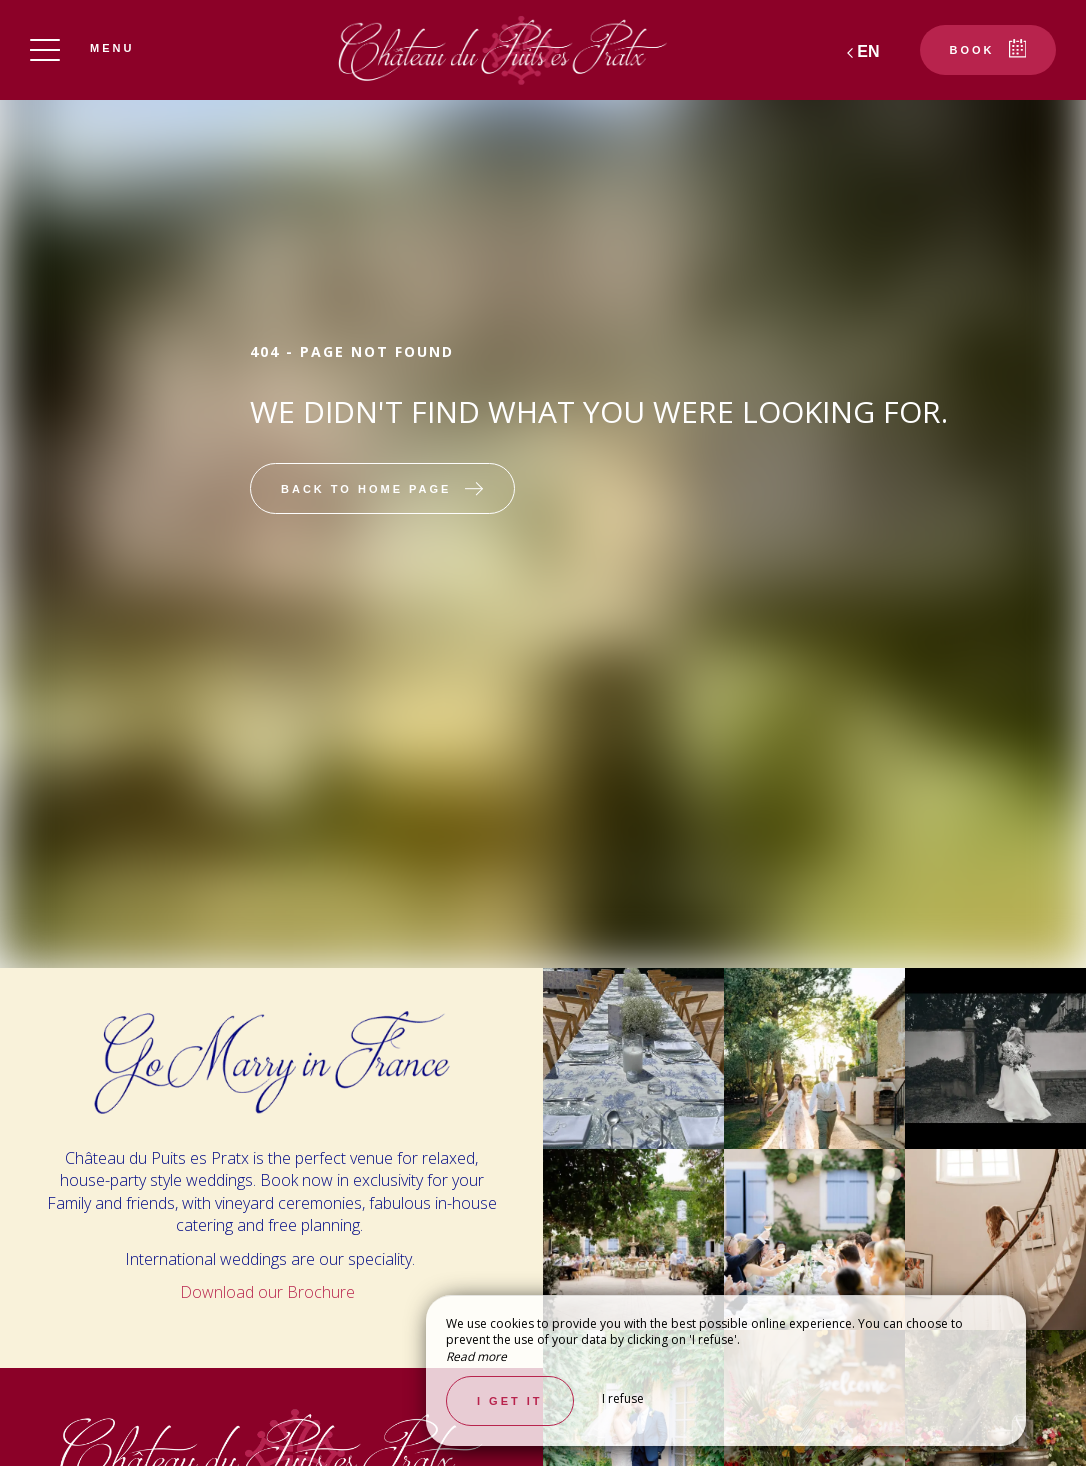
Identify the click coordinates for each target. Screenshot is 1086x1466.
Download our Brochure (269, 1292)
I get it (510, 1401)
